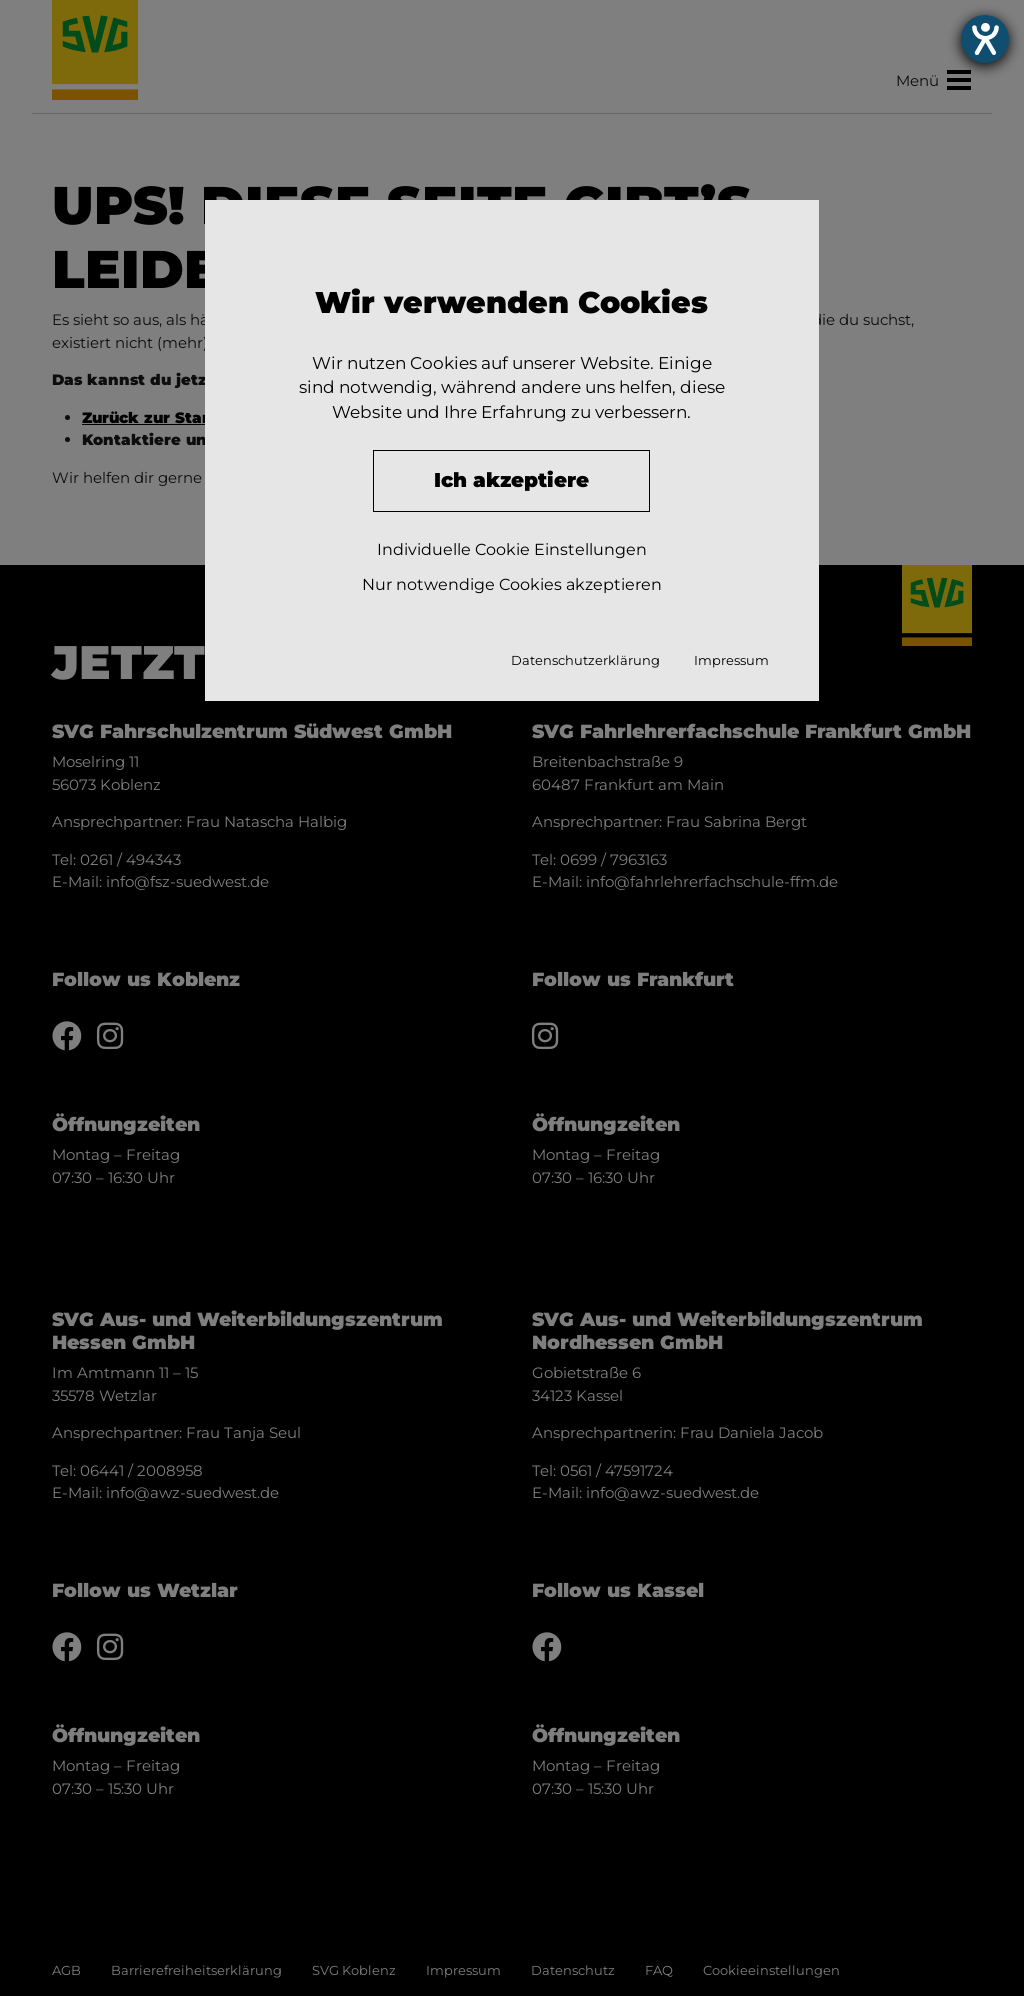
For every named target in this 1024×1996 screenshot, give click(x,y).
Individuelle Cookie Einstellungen (512, 549)
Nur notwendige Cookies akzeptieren (512, 584)
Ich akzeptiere (511, 480)
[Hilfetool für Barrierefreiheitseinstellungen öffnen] (985, 39)
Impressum (731, 660)
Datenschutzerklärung (585, 660)
